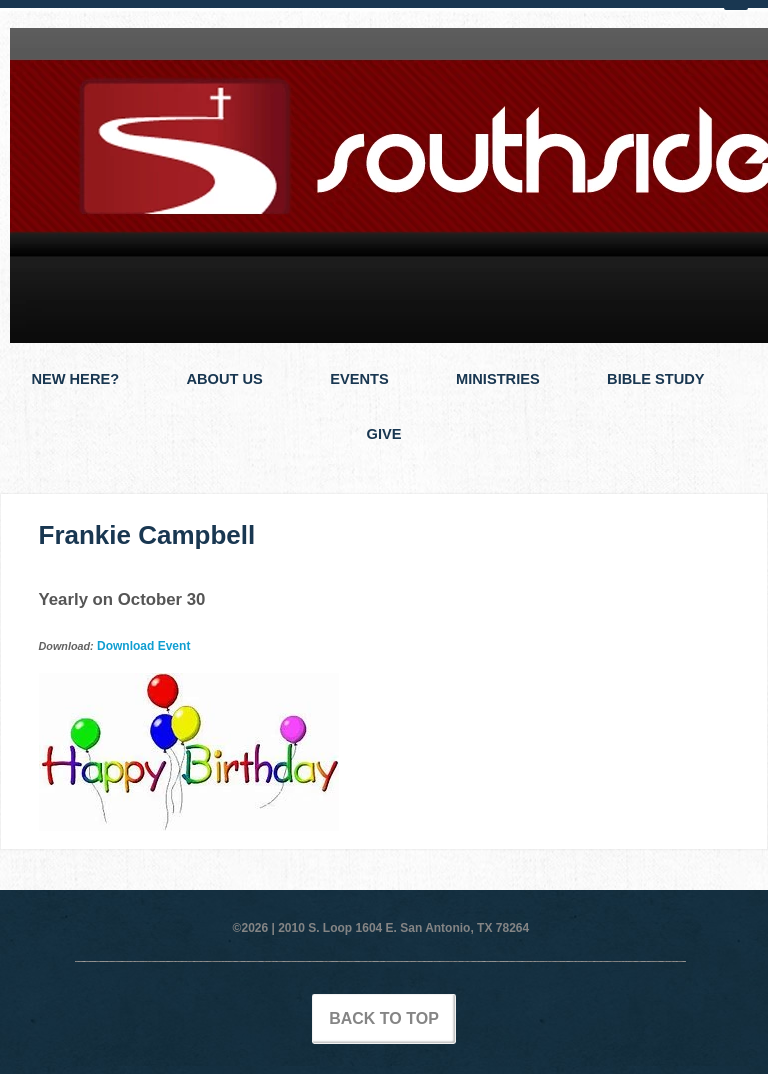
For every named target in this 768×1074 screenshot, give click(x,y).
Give (384, 434)
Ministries (498, 379)
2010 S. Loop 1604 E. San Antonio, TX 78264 (403, 928)
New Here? (75, 379)
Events (359, 379)
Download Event (143, 646)
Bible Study (656, 379)
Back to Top (384, 1018)
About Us (224, 379)
